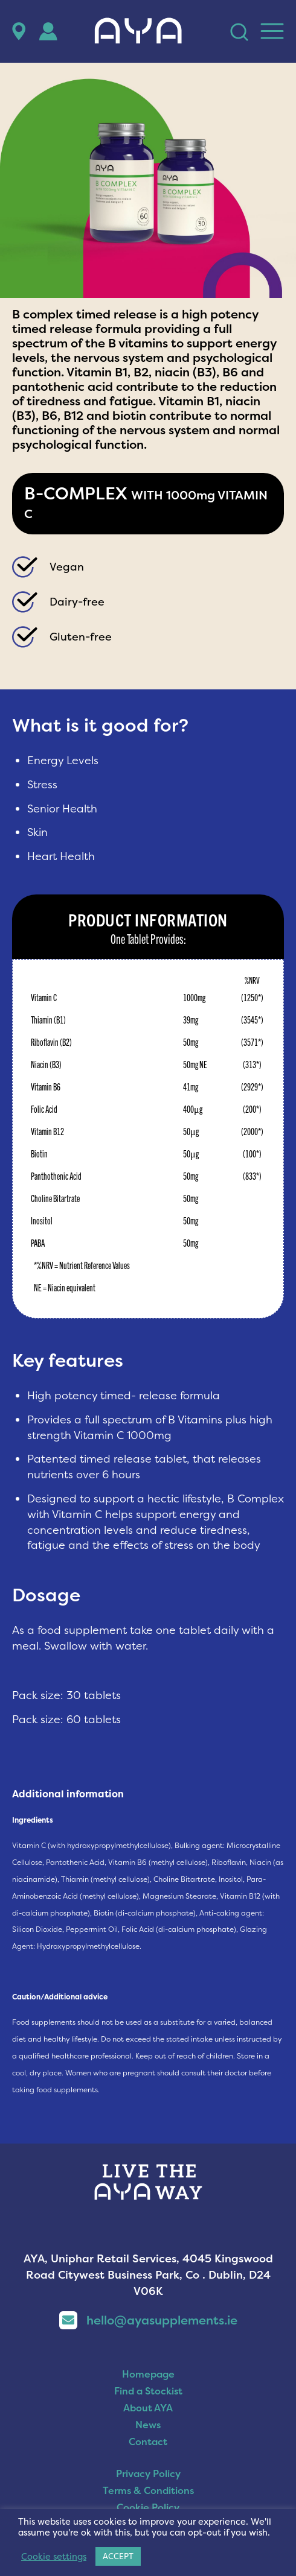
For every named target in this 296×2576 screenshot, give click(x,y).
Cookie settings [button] (53, 2556)
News (148, 2424)
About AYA (148, 2407)
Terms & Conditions (148, 2490)
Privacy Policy (148, 2473)
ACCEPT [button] (118, 2556)
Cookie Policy (148, 2507)
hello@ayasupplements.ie (148, 2320)
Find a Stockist (148, 2390)
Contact (148, 2441)
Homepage (148, 2374)
